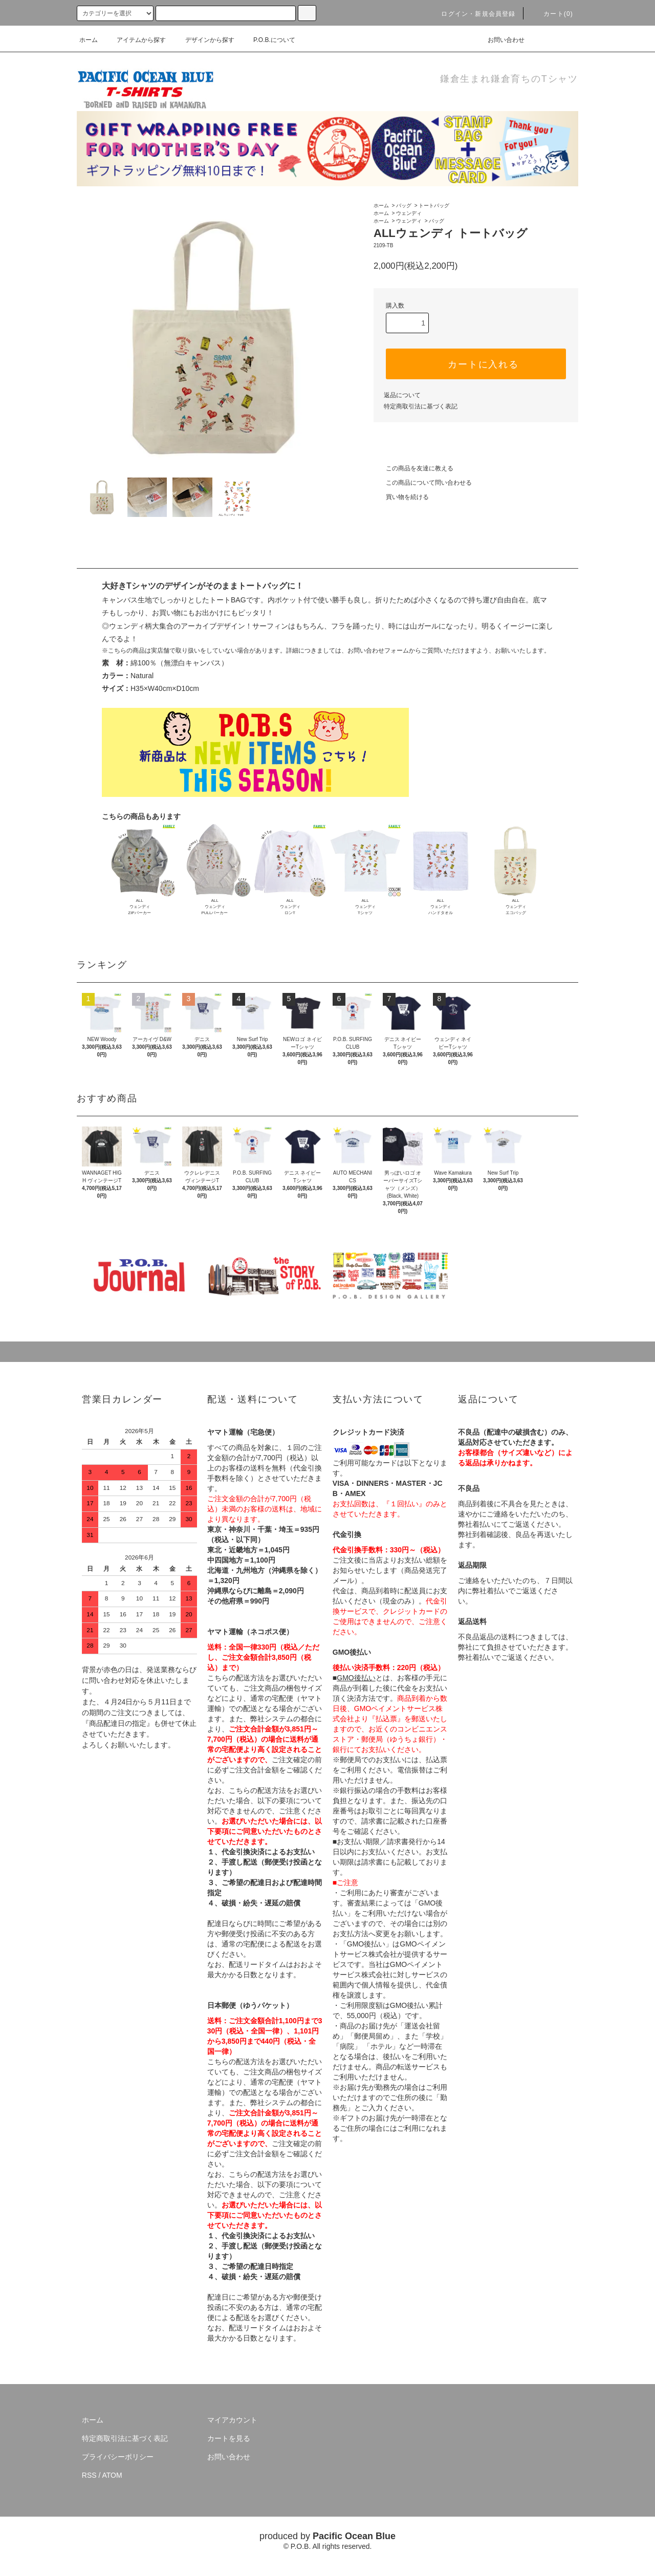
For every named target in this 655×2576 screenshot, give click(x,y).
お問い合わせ (500, 40)
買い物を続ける (401, 497)
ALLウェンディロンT (290, 906)
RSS (89, 2475)
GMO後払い (356, 1678)
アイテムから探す (135, 40)
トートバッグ (434, 205)
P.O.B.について (268, 40)
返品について (402, 395)
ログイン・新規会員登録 (472, 13)
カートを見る (228, 2438)
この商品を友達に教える (413, 468)
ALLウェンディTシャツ (365, 906)
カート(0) (552, 13)
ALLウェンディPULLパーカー (214, 906)
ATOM (112, 2475)
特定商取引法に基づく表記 (420, 406)
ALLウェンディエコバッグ (516, 906)
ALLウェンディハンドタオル (440, 906)
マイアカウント (232, 2420)
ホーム (88, 40)
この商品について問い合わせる (423, 482)
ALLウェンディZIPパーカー (139, 906)
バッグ (403, 205)
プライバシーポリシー (118, 2457)
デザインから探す (203, 40)
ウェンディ (409, 213)
